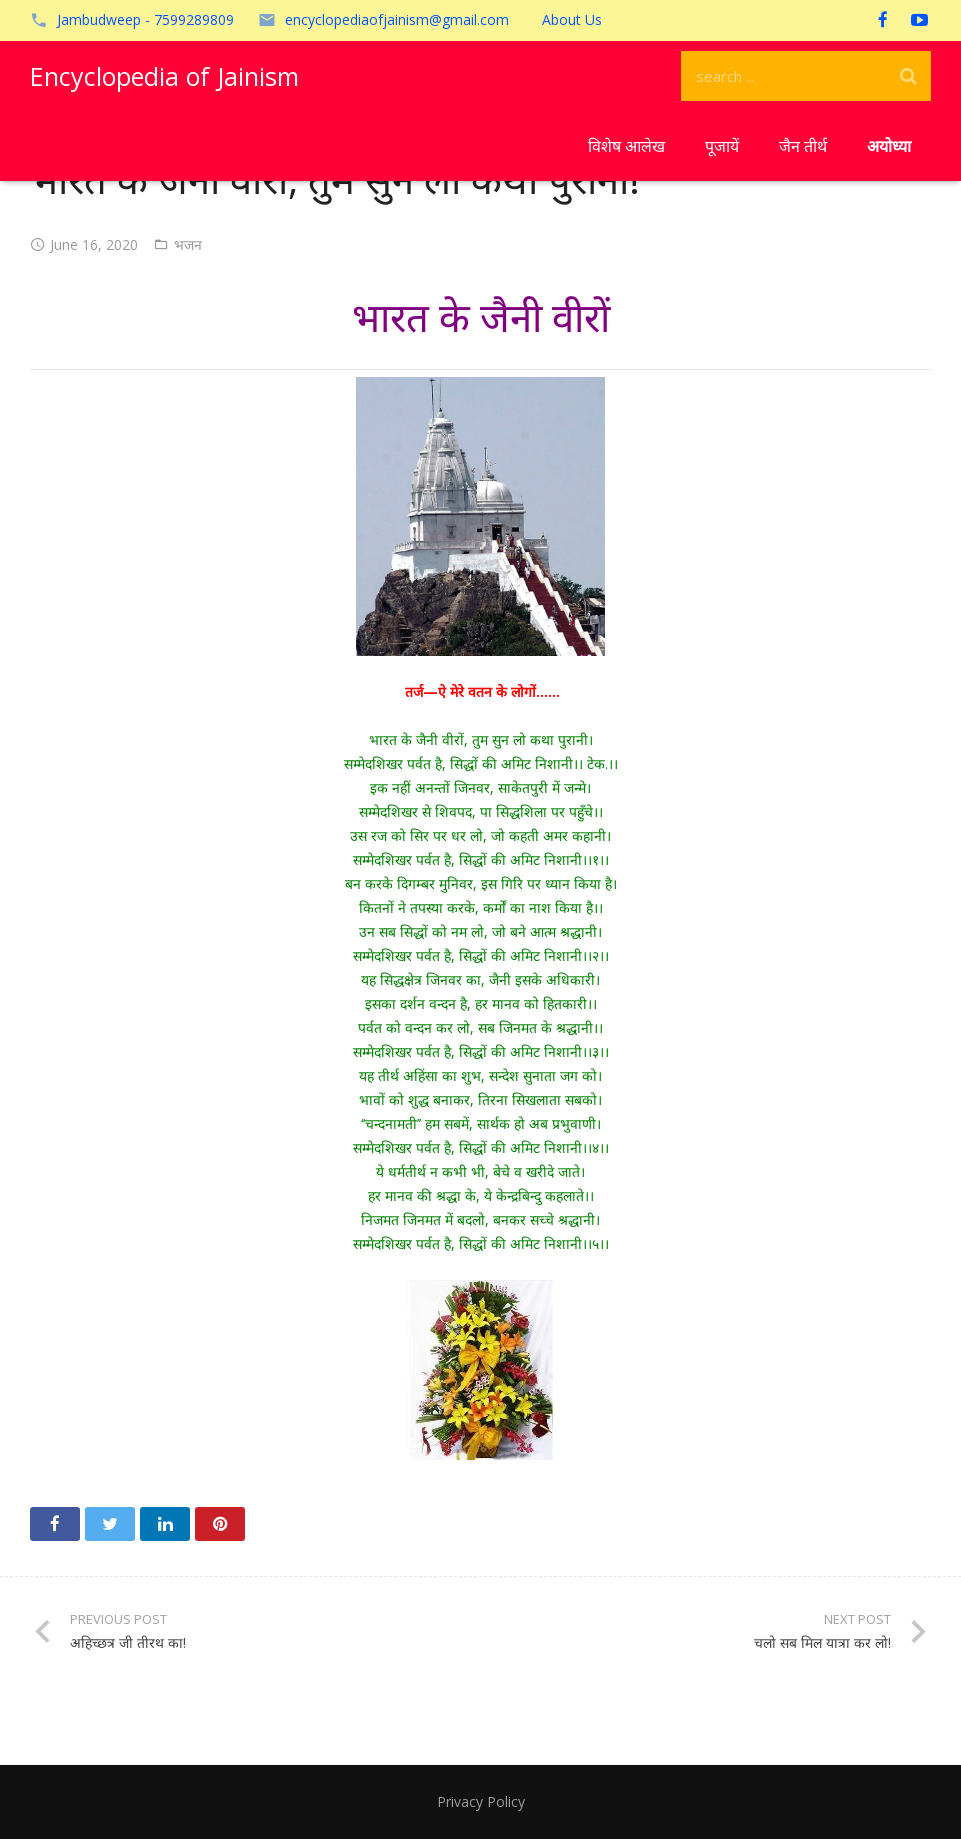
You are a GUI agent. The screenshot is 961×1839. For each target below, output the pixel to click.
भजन (188, 244)
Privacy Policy (481, 1801)
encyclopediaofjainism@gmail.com (397, 19)
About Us (572, 19)
